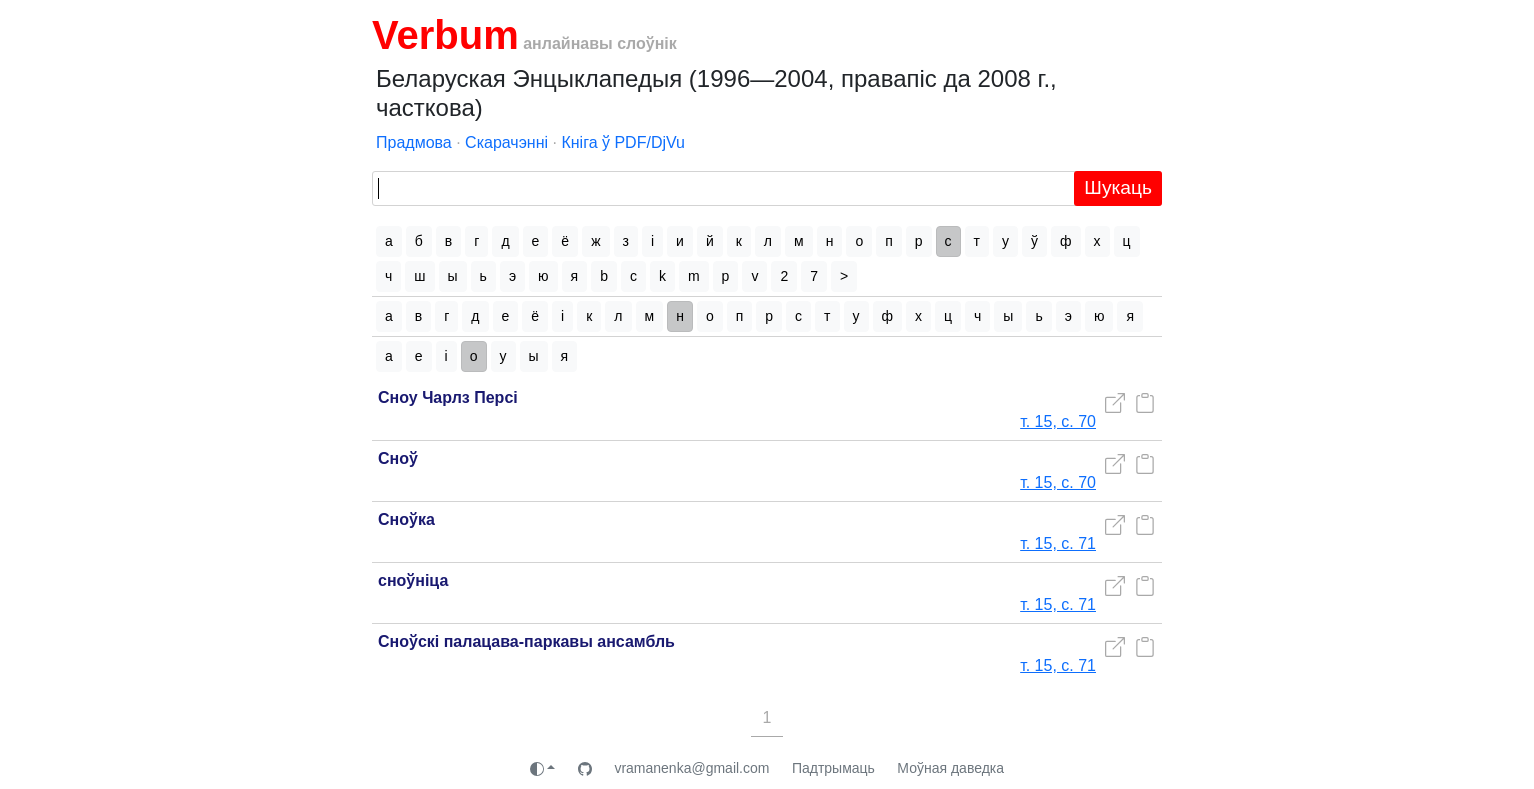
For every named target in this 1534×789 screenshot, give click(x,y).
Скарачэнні (506, 142)
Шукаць (1118, 187)
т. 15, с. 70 (1058, 421)
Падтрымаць (833, 768)
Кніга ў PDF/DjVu (623, 142)
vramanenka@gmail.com (691, 768)
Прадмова (414, 142)
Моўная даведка (950, 768)
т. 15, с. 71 (1058, 543)
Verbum (445, 35)
